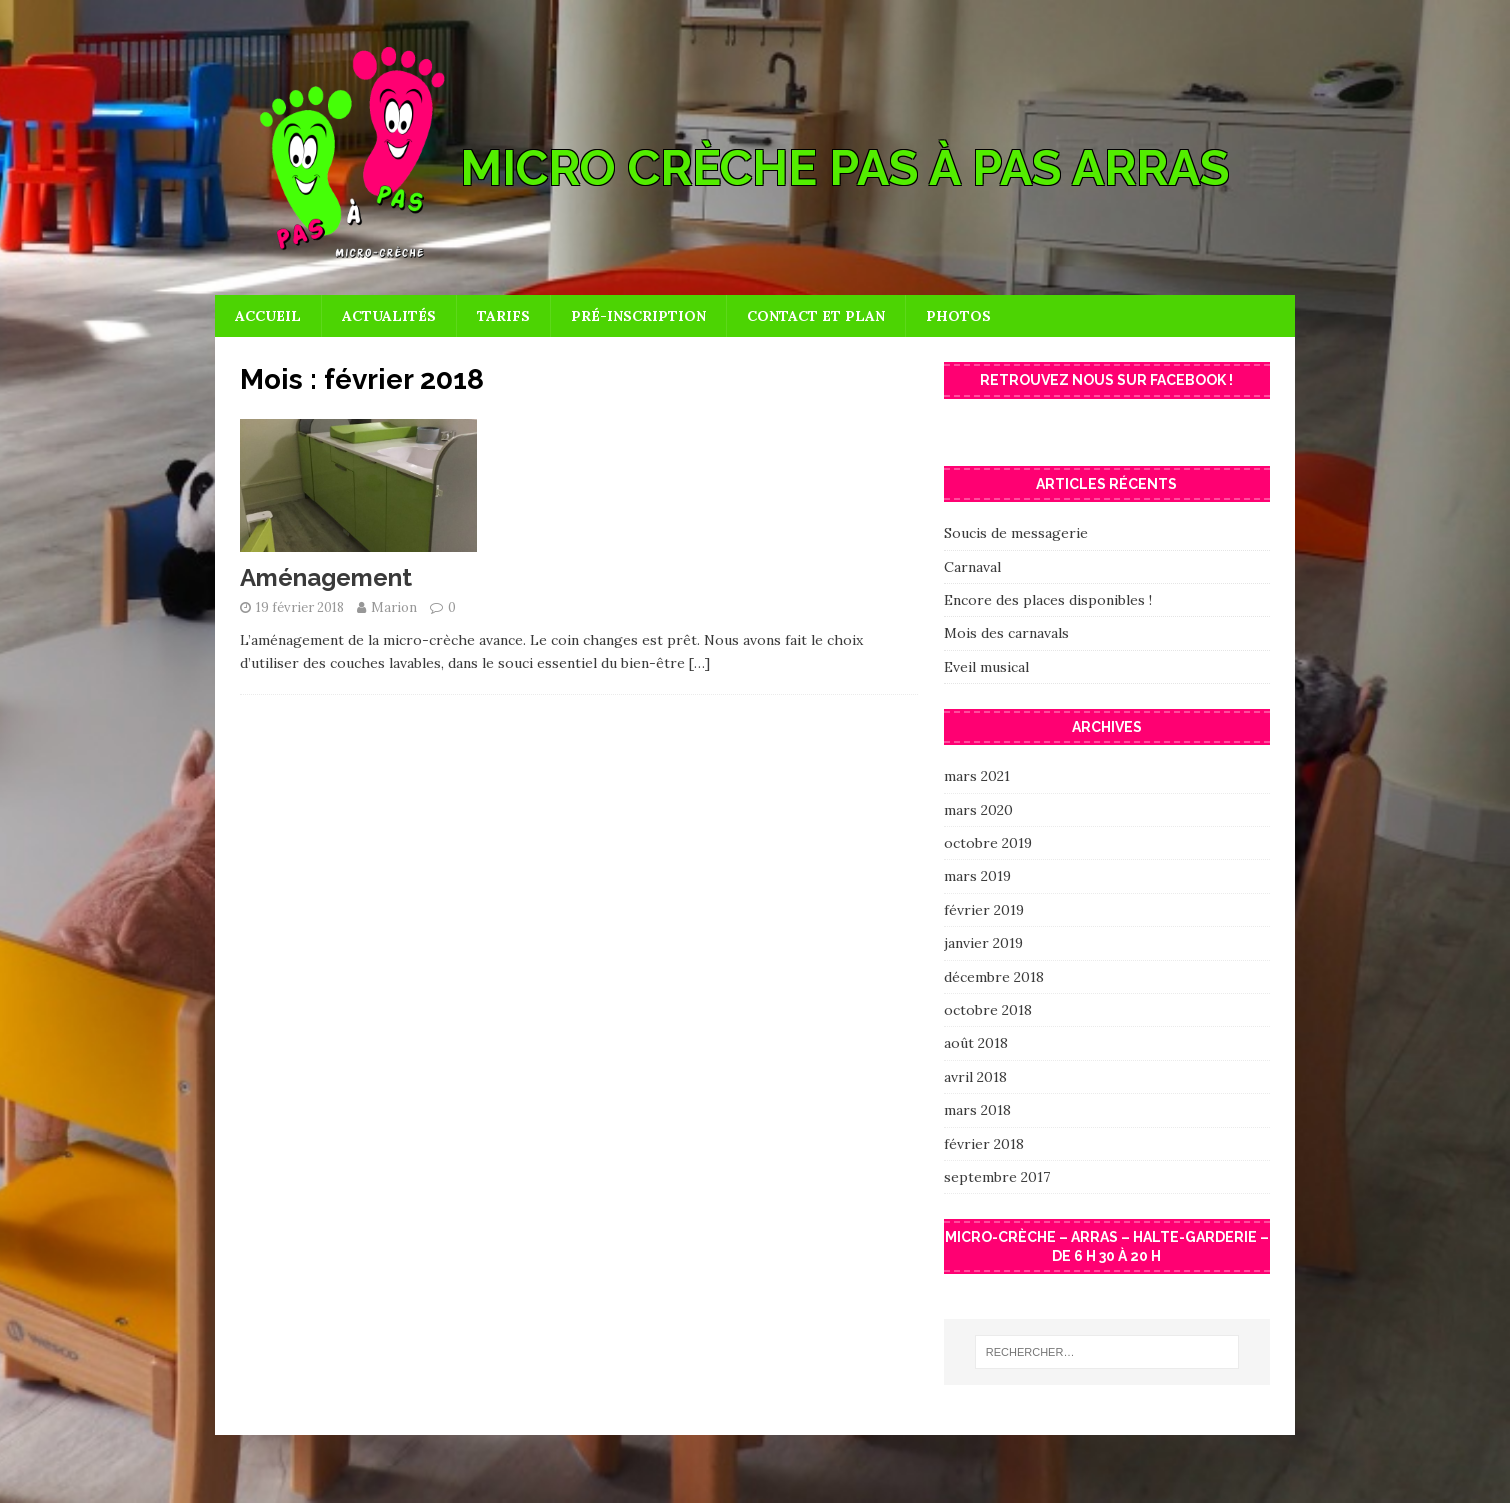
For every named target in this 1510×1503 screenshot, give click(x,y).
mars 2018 (977, 1110)
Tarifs (503, 316)
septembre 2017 (997, 1177)
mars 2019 (977, 876)
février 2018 (984, 1144)
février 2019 (984, 910)
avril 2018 (975, 1077)
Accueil (268, 316)
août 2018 (976, 1043)
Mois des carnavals (1006, 633)
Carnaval (972, 567)
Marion (394, 607)
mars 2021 (977, 776)
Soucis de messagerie (1016, 533)
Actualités (389, 316)
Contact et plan (816, 316)
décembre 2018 (994, 977)
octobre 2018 (988, 1010)
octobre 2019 (988, 843)
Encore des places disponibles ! (1048, 600)
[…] (699, 663)
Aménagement (326, 577)
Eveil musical (986, 667)
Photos (958, 316)
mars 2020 (978, 810)
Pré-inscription (638, 316)
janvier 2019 (983, 943)
